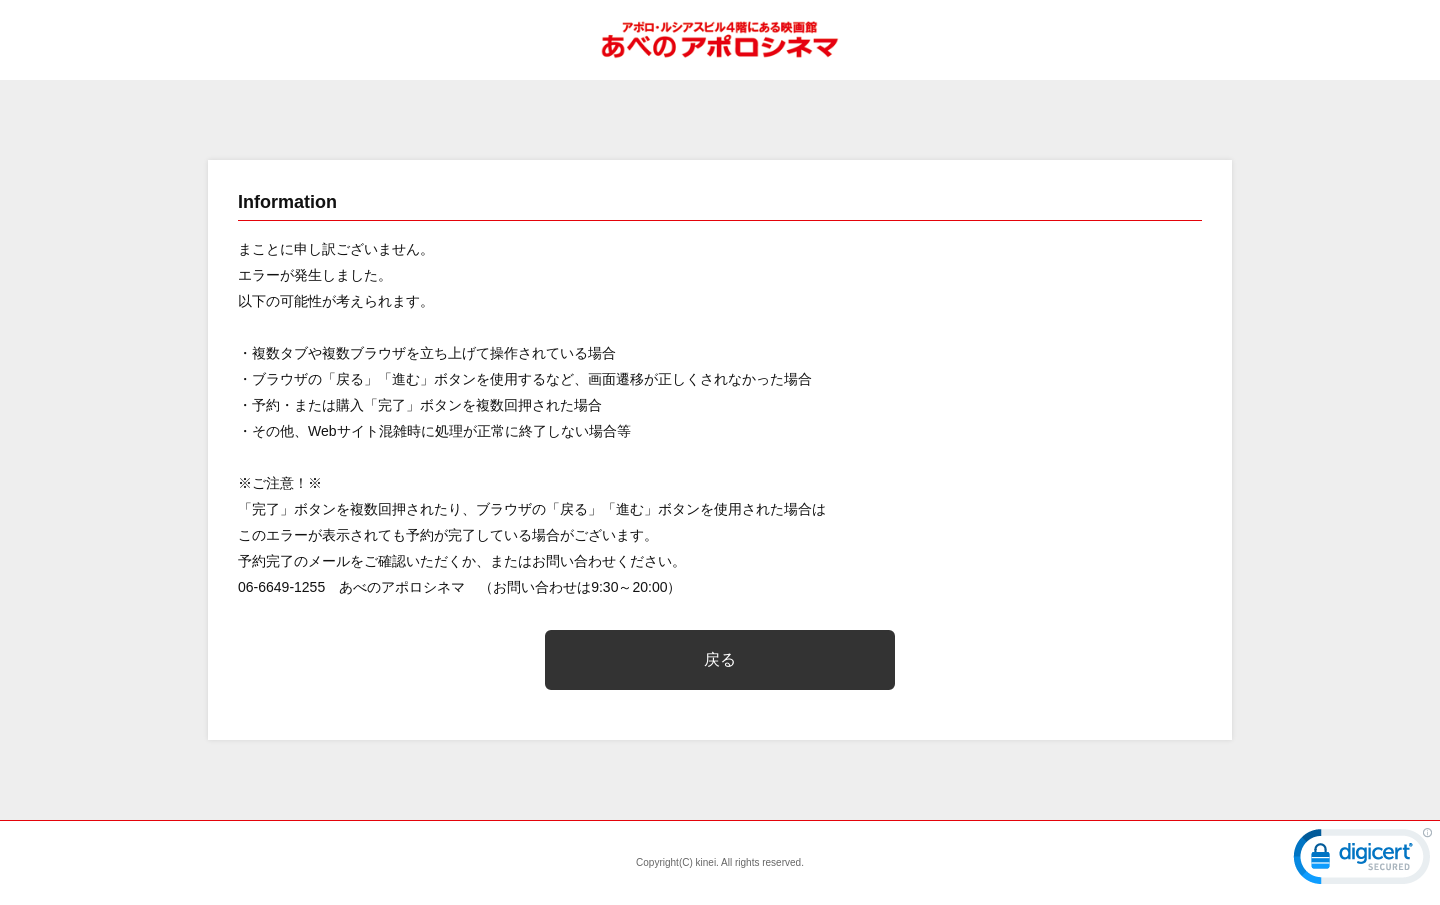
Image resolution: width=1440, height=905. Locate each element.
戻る (720, 659)
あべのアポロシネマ (720, 40)
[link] (1363, 861)
